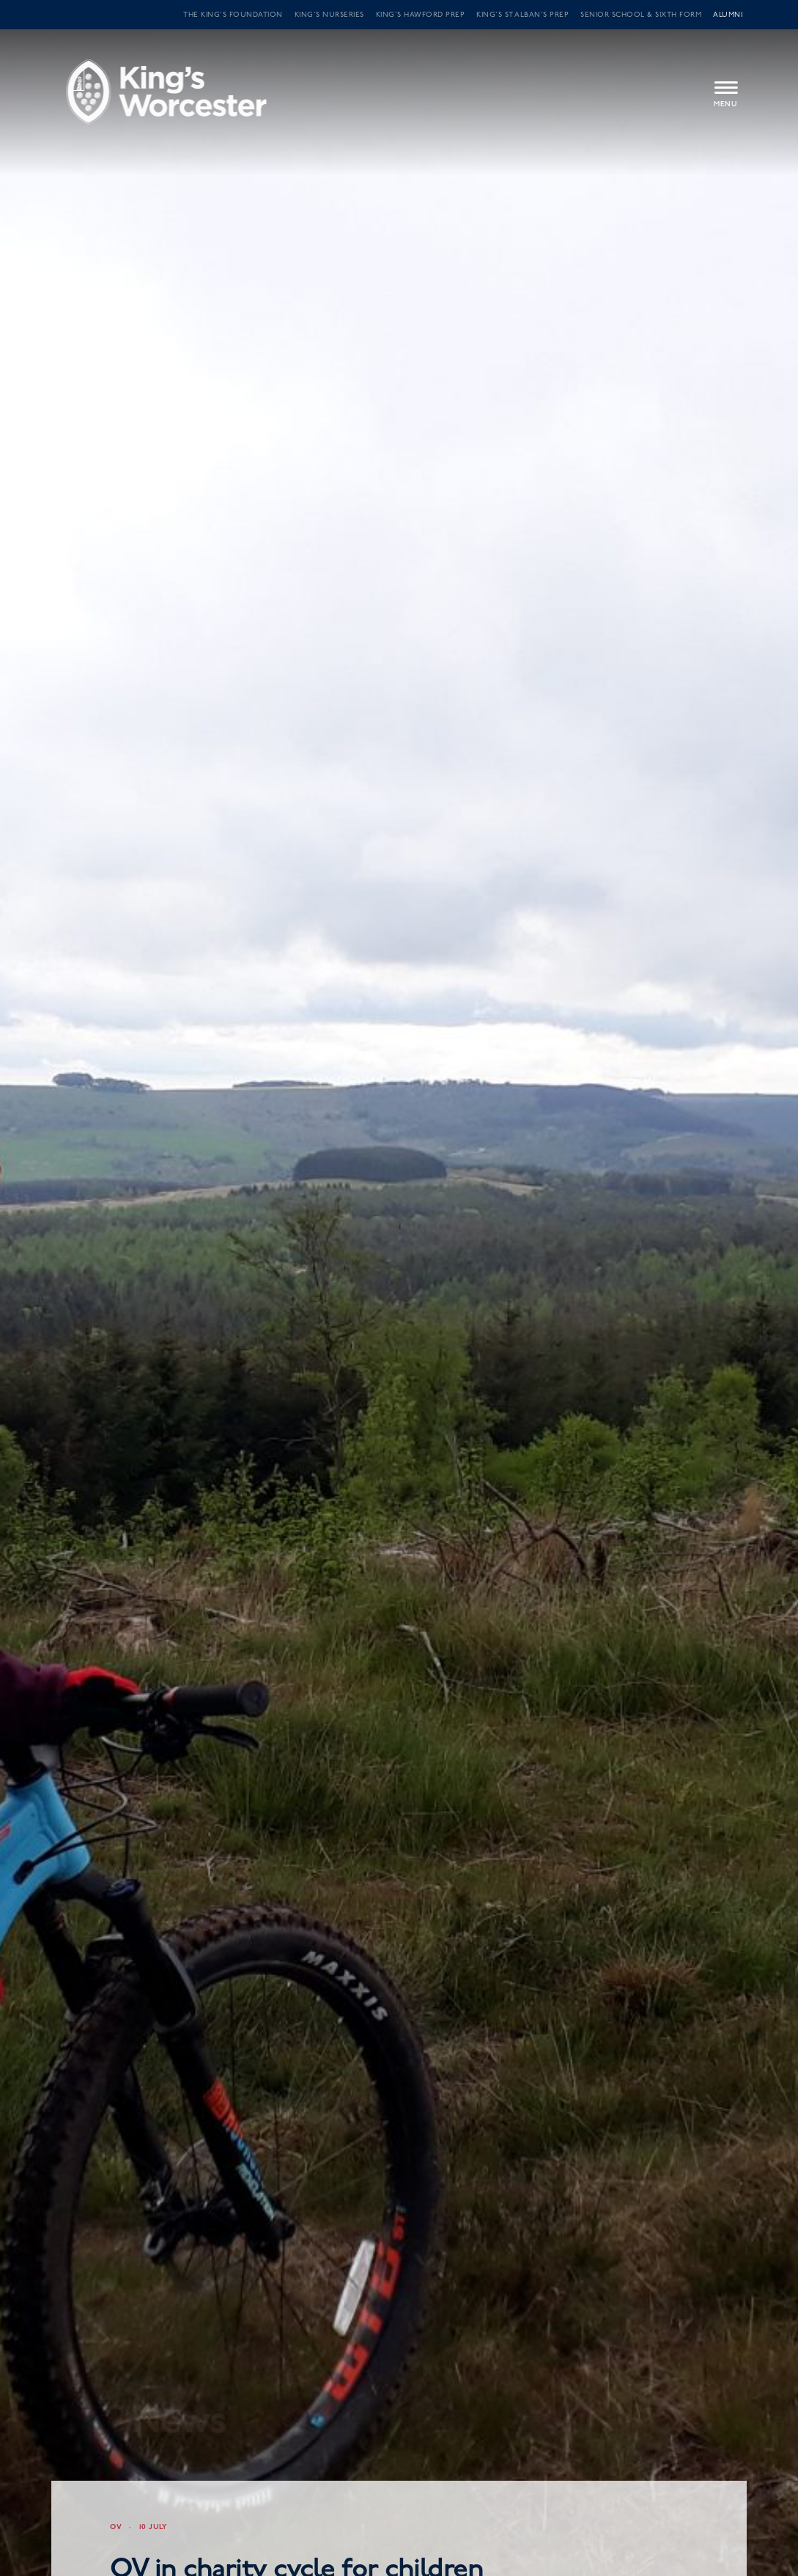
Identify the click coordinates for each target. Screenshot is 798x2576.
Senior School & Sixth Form (640, 14)
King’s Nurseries (329, 14)
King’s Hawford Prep (420, 14)
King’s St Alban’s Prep (522, 14)
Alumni (727, 14)
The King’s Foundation (233, 14)
